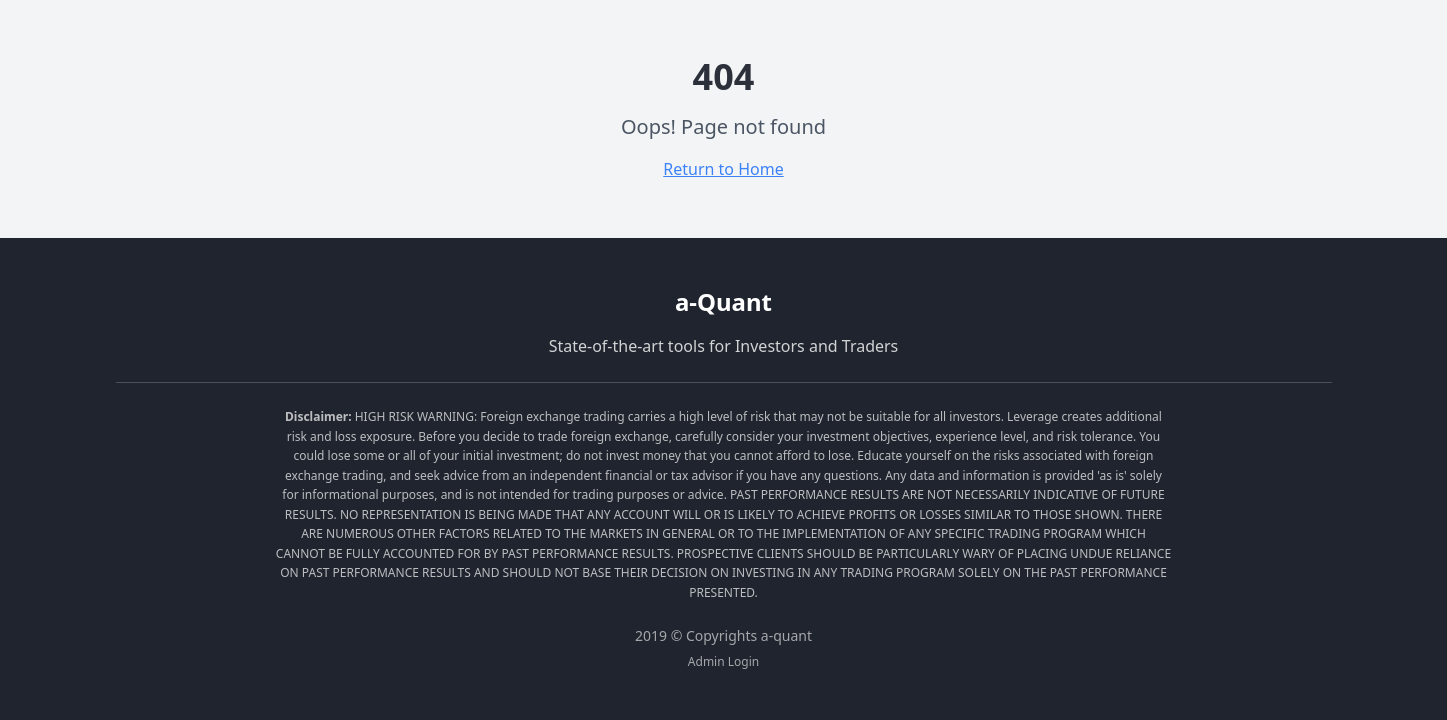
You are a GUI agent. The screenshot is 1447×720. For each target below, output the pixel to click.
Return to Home (723, 169)
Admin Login (723, 662)
